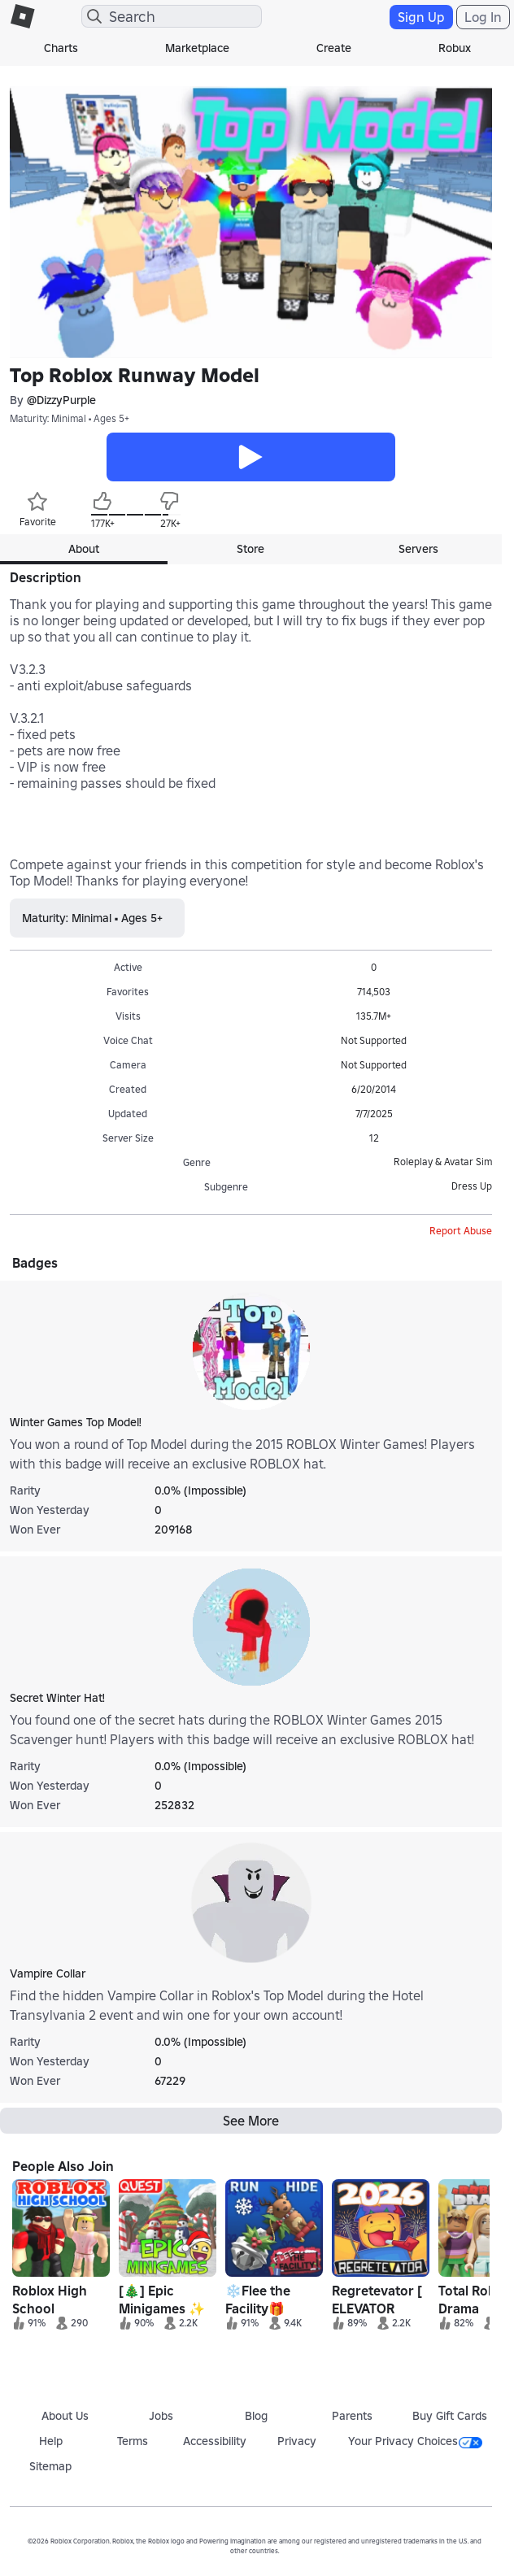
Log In (483, 17)
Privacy (296, 2441)
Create (333, 48)
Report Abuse (460, 1231)
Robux (454, 48)
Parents (352, 2415)
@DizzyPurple (61, 400)
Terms (132, 2441)
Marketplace (197, 48)
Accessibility (214, 2441)
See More (251, 2121)
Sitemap (50, 2466)
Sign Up (421, 17)
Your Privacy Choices (415, 2441)
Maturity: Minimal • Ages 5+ (69, 418)
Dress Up (471, 1186)
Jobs (161, 2415)
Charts (61, 48)
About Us (65, 2415)
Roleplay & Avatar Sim (443, 1161)
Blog (256, 2415)
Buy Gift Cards (449, 2415)
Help (51, 2441)
